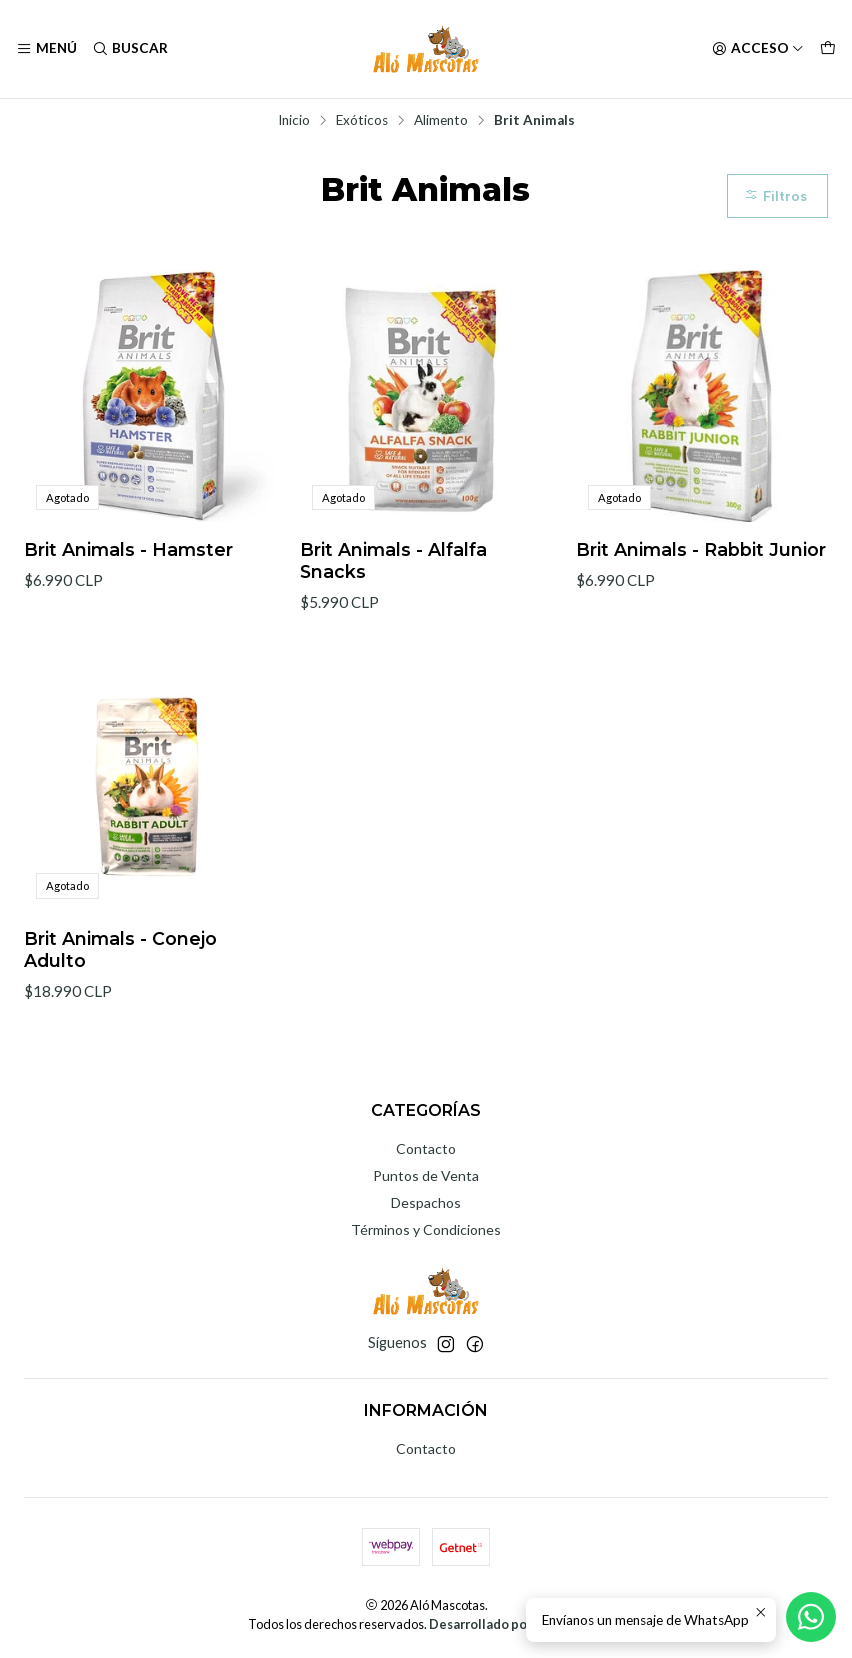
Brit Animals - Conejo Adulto (120, 961)
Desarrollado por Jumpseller (515, 1624)
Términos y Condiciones (426, 1229)
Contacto (426, 1148)
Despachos (426, 1202)
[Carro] (828, 49)
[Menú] (46, 49)
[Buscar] (129, 49)
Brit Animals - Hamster (128, 549)
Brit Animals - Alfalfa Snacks (393, 560)
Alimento (441, 121)
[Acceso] (758, 49)
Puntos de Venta (426, 1175)
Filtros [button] (775, 196)
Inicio (294, 121)
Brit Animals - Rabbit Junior (701, 549)
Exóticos (362, 121)
